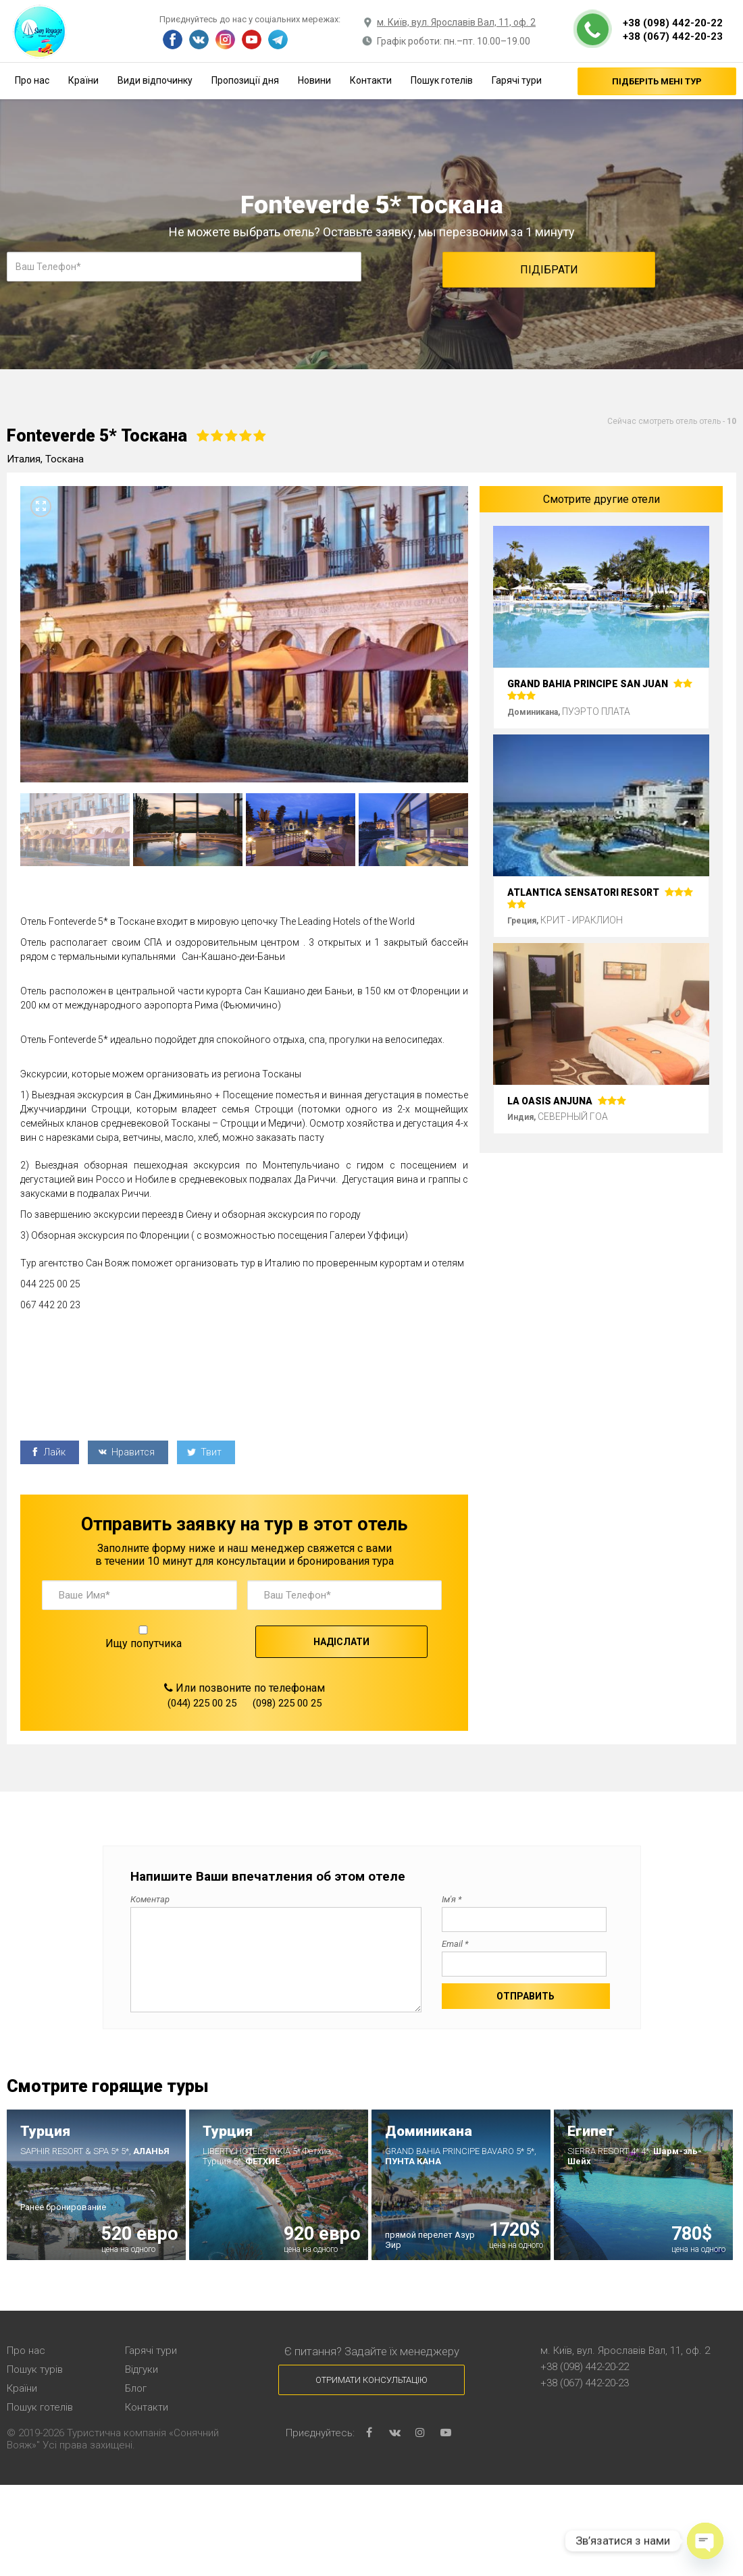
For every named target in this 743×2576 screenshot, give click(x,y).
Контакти (371, 80)
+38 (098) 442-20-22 (673, 23)
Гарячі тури (517, 80)
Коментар (150, 1899)
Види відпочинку (155, 80)
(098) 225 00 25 (287, 1703)
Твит (204, 1452)
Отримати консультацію (371, 2380)
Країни (83, 80)
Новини (314, 80)
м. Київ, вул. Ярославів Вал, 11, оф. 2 (456, 22)
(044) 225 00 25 (202, 1703)
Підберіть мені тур (657, 81)
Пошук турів (35, 2369)
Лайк (48, 1452)
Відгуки (141, 2369)
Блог (136, 2388)
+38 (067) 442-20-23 (673, 36)
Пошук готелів (442, 80)
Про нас (32, 80)
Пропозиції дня (245, 80)
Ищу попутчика (143, 1638)
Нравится (126, 1452)
